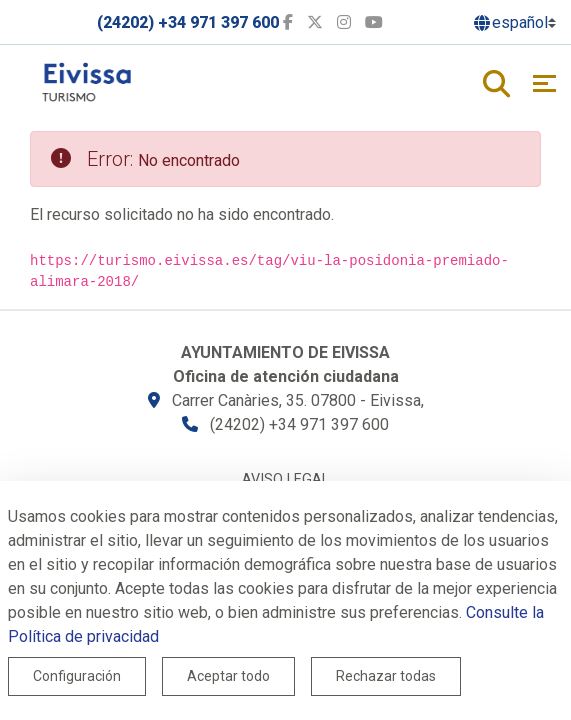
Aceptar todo (228, 676)
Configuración (77, 676)
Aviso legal (285, 479)
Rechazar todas (386, 676)
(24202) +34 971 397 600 (188, 22)
